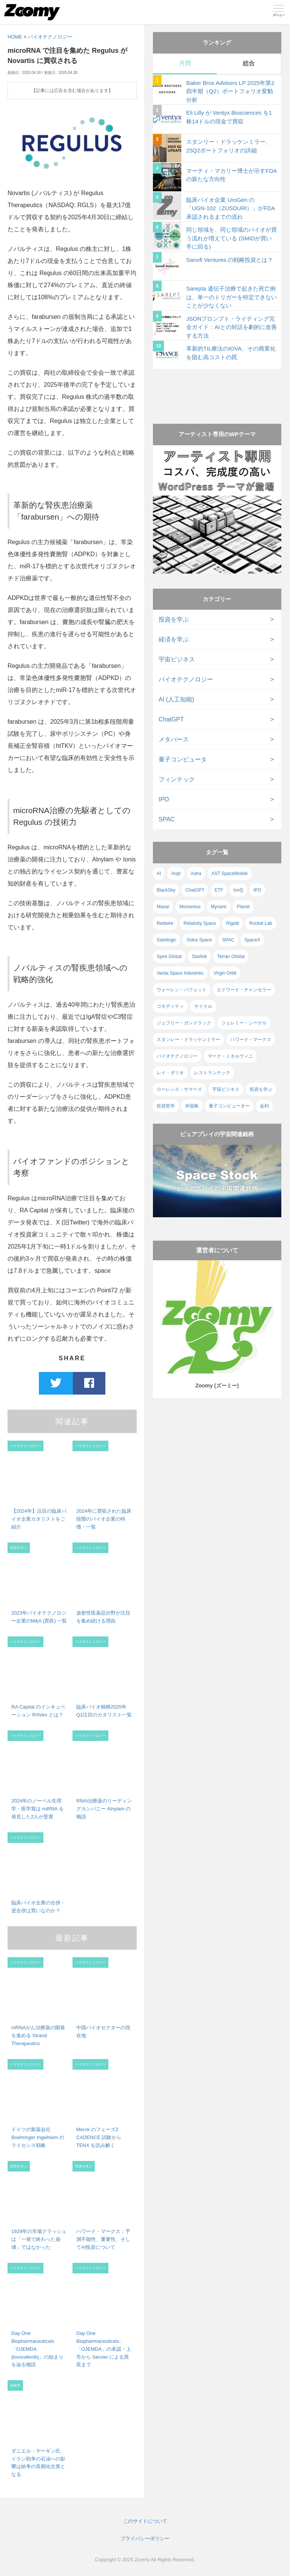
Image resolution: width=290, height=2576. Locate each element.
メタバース (174, 739)
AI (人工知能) (176, 699)
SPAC (166, 819)
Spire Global (169, 956)
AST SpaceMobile (229, 873)
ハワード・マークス (250, 1039)
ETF (218, 890)
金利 (264, 1106)
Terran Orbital (231, 956)
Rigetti (232, 923)
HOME (15, 37)
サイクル (203, 1006)
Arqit (175, 873)
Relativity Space (200, 923)
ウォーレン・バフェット (182, 989)
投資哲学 (166, 1106)
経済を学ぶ (174, 639)
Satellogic (166, 940)
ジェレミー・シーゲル (244, 1023)
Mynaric (219, 906)
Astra (196, 873)
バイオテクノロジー (50, 37)
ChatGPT (171, 719)
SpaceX (252, 940)
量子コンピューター (229, 1106)
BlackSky (166, 890)
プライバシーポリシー (145, 2538)
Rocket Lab (260, 923)
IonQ (238, 890)
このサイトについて (145, 2521)
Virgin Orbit (225, 973)
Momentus (190, 906)
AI (159, 873)
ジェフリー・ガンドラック (184, 1023)
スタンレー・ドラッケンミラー (188, 1039)
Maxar (163, 906)
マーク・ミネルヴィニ (230, 1056)
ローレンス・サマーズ (179, 1089)
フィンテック (177, 779)
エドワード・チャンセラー (244, 989)
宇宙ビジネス (177, 659)
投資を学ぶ (174, 619)
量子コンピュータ (183, 759)
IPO (164, 799)
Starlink (199, 956)
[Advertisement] (217, 389)
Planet (243, 906)
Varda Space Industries (180, 973)
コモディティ (170, 1006)
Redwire (165, 923)
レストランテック (212, 1072)
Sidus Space (199, 940)
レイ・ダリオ (170, 1072)
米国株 (192, 1106)
